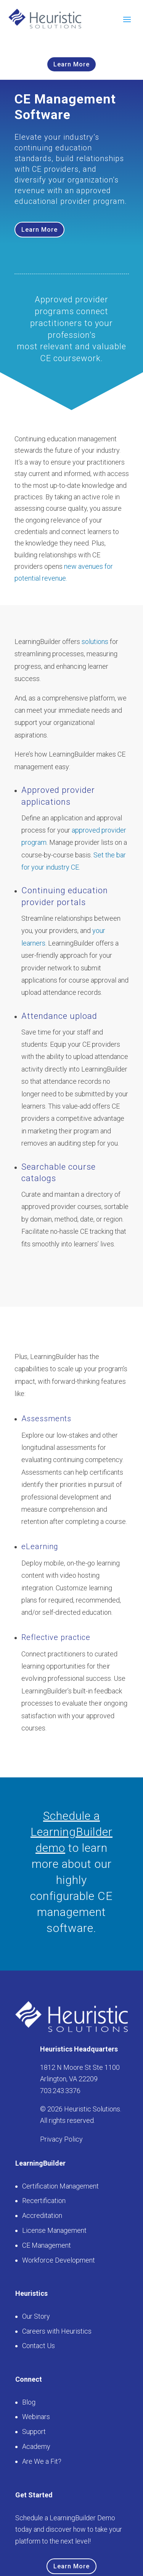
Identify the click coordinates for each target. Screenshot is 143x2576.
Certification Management (60, 2186)
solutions (95, 642)
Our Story (36, 2316)
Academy (36, 2446)
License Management (54, 2230)
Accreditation (42, 2215)
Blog (28, 2402)
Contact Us (38, 2346)
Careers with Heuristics (57, 2331)
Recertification (44, 2201)
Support (34, 2432)
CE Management (46, 2245)
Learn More (71, 64)
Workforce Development (58, 2260)
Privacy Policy (61, 2139)
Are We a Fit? (41, 2461)
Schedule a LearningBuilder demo (71, 1832)
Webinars (36, 2417)
